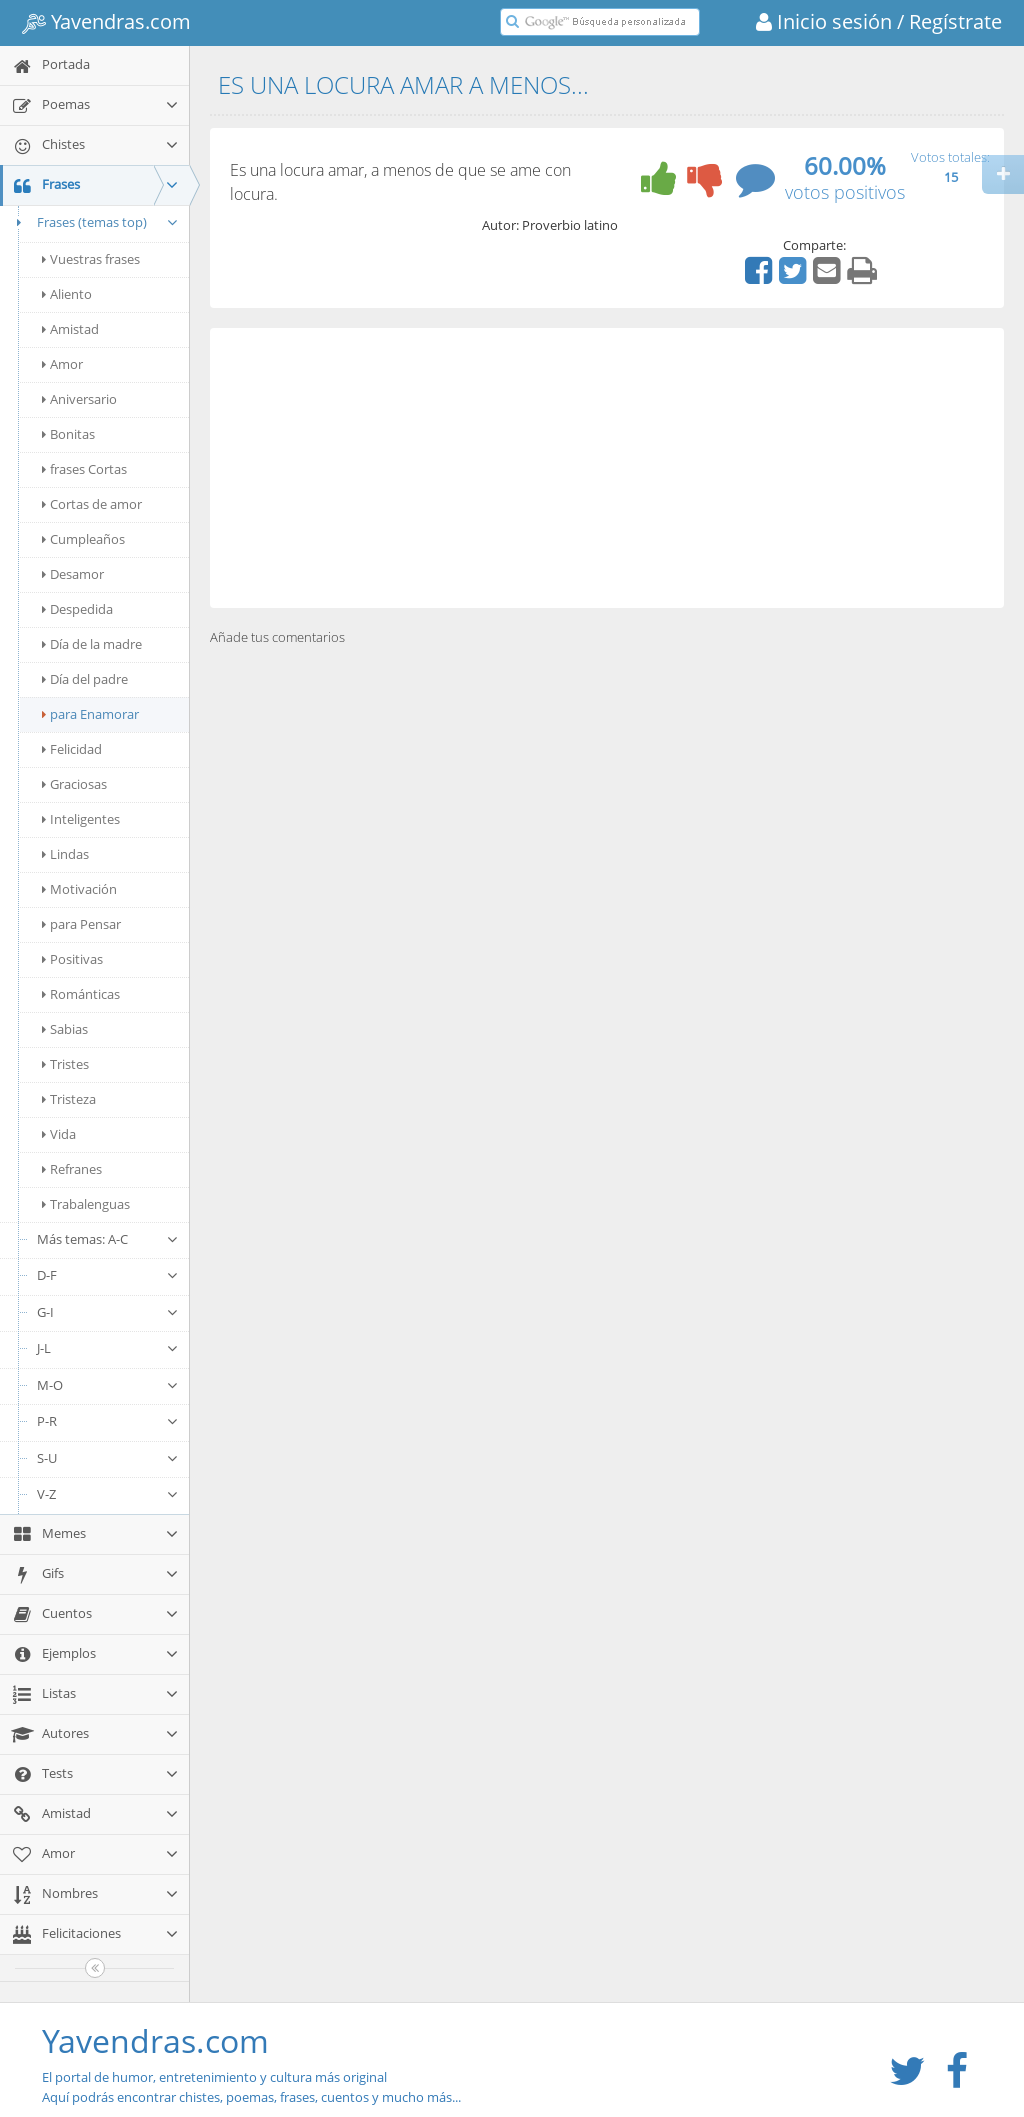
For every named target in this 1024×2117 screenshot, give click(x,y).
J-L (108, 1348)
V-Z (108, 1494)
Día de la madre (92, 644)
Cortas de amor (92, 504)
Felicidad (72, 749)
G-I (108, 1312)
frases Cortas (84, 469)
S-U (108, 1458)
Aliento (67, 294)
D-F (108, 1275)
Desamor (73, 574)
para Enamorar (90, 714)
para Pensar (81, 924)
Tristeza (69, 1099)
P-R (108, 1421)
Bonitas (68, 434)
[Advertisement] (607, 468)
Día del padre (85, 679)
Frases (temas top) (94, 222)
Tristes (65, 1064)
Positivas (72, 959)
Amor (62, 364)
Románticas (81, 994)
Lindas (65, 854)
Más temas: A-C (108, 1239)
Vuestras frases (91, 259)
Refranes (72, 1169)
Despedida (77, 609)
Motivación (79, 889)
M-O (108, 1385)
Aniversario (79, 399)
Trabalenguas (86, 1204)
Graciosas (74, 784)
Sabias (65, 1029)
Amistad (70, 329)
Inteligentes (81, 819)
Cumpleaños (83, 539)
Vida (59, 1134)
